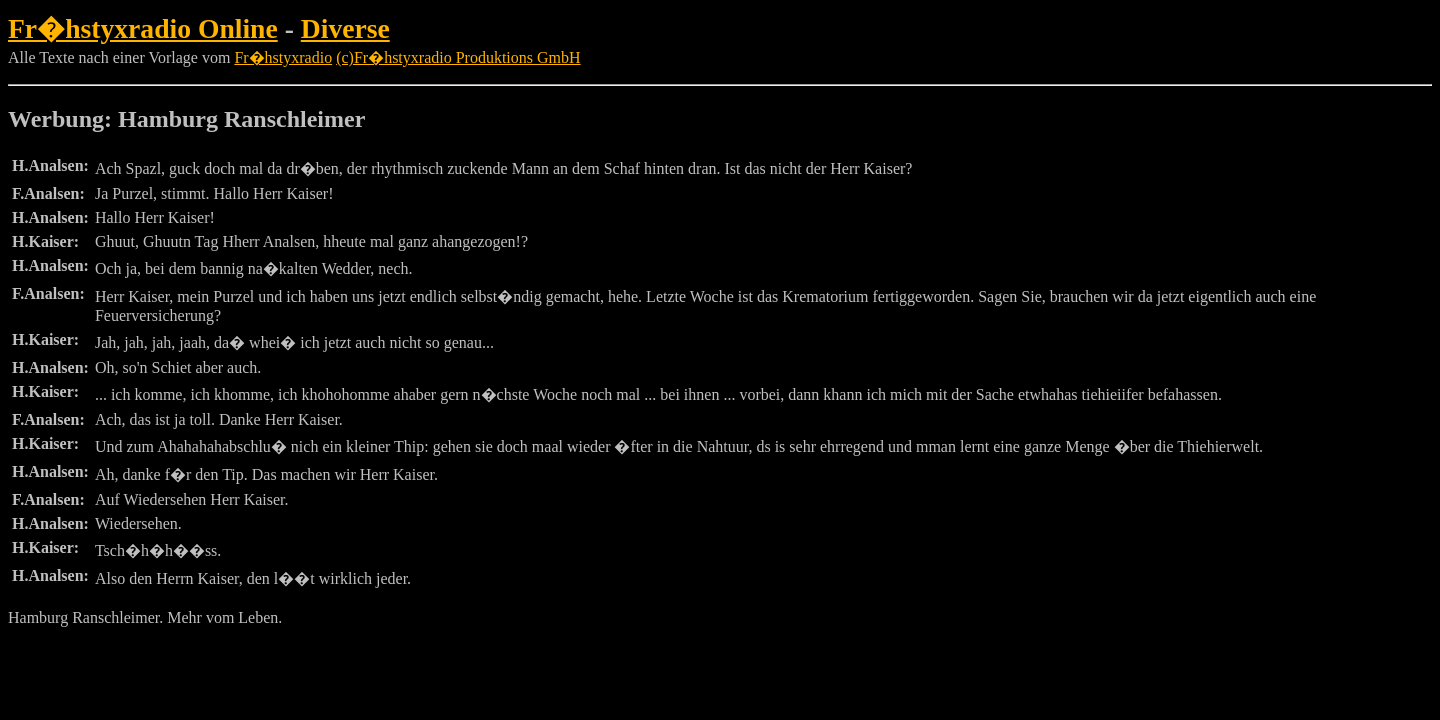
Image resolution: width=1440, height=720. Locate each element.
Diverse (345, 28)
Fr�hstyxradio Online (143, 28)
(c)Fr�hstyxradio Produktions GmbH (458, 57)
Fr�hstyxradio (283, 57)
